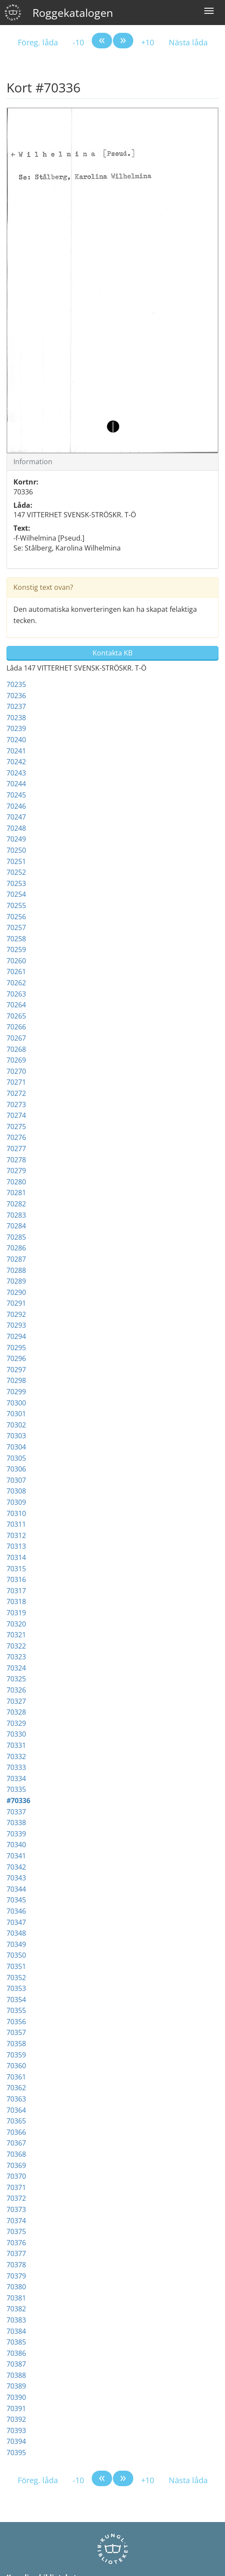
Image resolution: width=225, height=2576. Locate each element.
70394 (16, 2441)
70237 (16, 706)
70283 (16, 1215)
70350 (16, 1955)
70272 (16, 1093)
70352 (16, 1977)
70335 (16, 1789)
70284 (16, 1226)
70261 (16, 971)
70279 (16, 1170)
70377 (16, 2253)
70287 (16, 1259)
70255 (16, 905)
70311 (16, 1524)
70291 (16, 1303)
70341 (16, 1856)
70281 (16, 1192)
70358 (16, 2043)
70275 (16, 1126)
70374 (16, 2220)
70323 (16, 1656)
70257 (16, 927)
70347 (16, 1922)
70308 (16, 1491)
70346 (16, 1911)
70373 (16, 2209)
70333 (16, 1767)
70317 (16, 1590)
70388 (16, 2375)
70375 (16, 2231)
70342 (16, 1867)
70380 (16, 2286)
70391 (16, 2408)
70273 (16, 1104)
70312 (16, 1535)
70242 (16, 761)
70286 (16, 1248)
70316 (16, 1579)
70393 (16, 2430)
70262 (16, 982)
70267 (16, 1038)
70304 (16, 1447)
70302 (16, 1425)
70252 (16, 872)
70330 (16, 1734)
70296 (16, 1358)
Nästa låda (188, 42)
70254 (16, 894)
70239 (16, 728)
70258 (16, 938)
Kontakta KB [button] (112, 653)
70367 (16, 2143)
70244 (16, 783)
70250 (16, 850)
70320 (16, 1624)
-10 (78, 42)
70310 (16, 1513)
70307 (16, 1480)
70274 (16, 1115)
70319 (16, 1612)
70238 (16, 717)
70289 (16, 1281)
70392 (16, 2419)
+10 (147, 42)
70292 (16, 1314)
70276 (16, 1137)
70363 (16, 2099)
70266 (16, 1027)
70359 (16, 2055)
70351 (16, 1966)
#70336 (18, 1800)
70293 (16, 1325)
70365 (16, 2121)
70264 (16, 1005)
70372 (16, 2198)
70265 (16, 1016)
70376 (16, 2242)
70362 (16, 2087)
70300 (16, 1403)
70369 (16, 2165)
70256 (16, 916)
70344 (16, 1889)
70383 (16, 2320)
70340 (16, 1844)
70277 (16, 1148)
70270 (16, 1071)
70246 (16, 806)
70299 (16, 1391)
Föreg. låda (38, 42)
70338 (16, 1822)
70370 (16, 2176)
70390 (16, 2397)
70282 (16, 1204)
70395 (16, 2452)
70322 (16, 1646)
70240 (16, 739)
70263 (16, 994)
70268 (16, 1049)
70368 (16, 2154)
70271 (16, 1082)
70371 (16, 2187)
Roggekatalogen (72, 12)
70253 (16, 883)
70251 (16, 861)
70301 (16, 1413)
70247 (16, 817)
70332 (16, 1756)
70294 (16, 1336)
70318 (16, 1601)
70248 (16, 828)
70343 (16, 1878)
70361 (16, 2077)
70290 (16, 1292)
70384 (16, 2331)
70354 (16, 1999)
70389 (16, 2386)
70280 (16, 1182)
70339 (16, 1834)
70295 (16, 1347)
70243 (16, 773)
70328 (16, 1712)
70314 (16, 1557)
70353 (16, 1988)
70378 (16, 2264)
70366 (16, 2132)
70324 (16, 1668)
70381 (16, 2298)
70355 (16, 2010)
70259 (16, 949)
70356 (16, 2021)
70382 (16, 2308)
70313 (16, 1546)
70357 (16, 2032)
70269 (16, 1060)
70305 (16, 1458)
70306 (16, 1469)
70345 (16, 1900)
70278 (16, 1160)
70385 (16, 2342)
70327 (16, 1701)
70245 (16, 795)
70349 (16, 1944)
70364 (16, 2110)
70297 (16, 1369)
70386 (16, 2353)
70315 (16, 1568)
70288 (16, 1270)
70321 (16, 1634)
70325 (16, 1679)
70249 (16, 839)
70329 (16, 1723)
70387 (16, 2364)
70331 (16, 1745)
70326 (16, 1690)
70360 (16, 2065)
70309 (16, 1502)
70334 (16, 1778)
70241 (16, 751)
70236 (16, 695)
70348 (16, 1933)
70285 (16, 1237)
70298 (16, 1380)
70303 (16, 1435)
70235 (16, 684)
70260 (16, 960)
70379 (16, 2276)
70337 (16, 1811)
